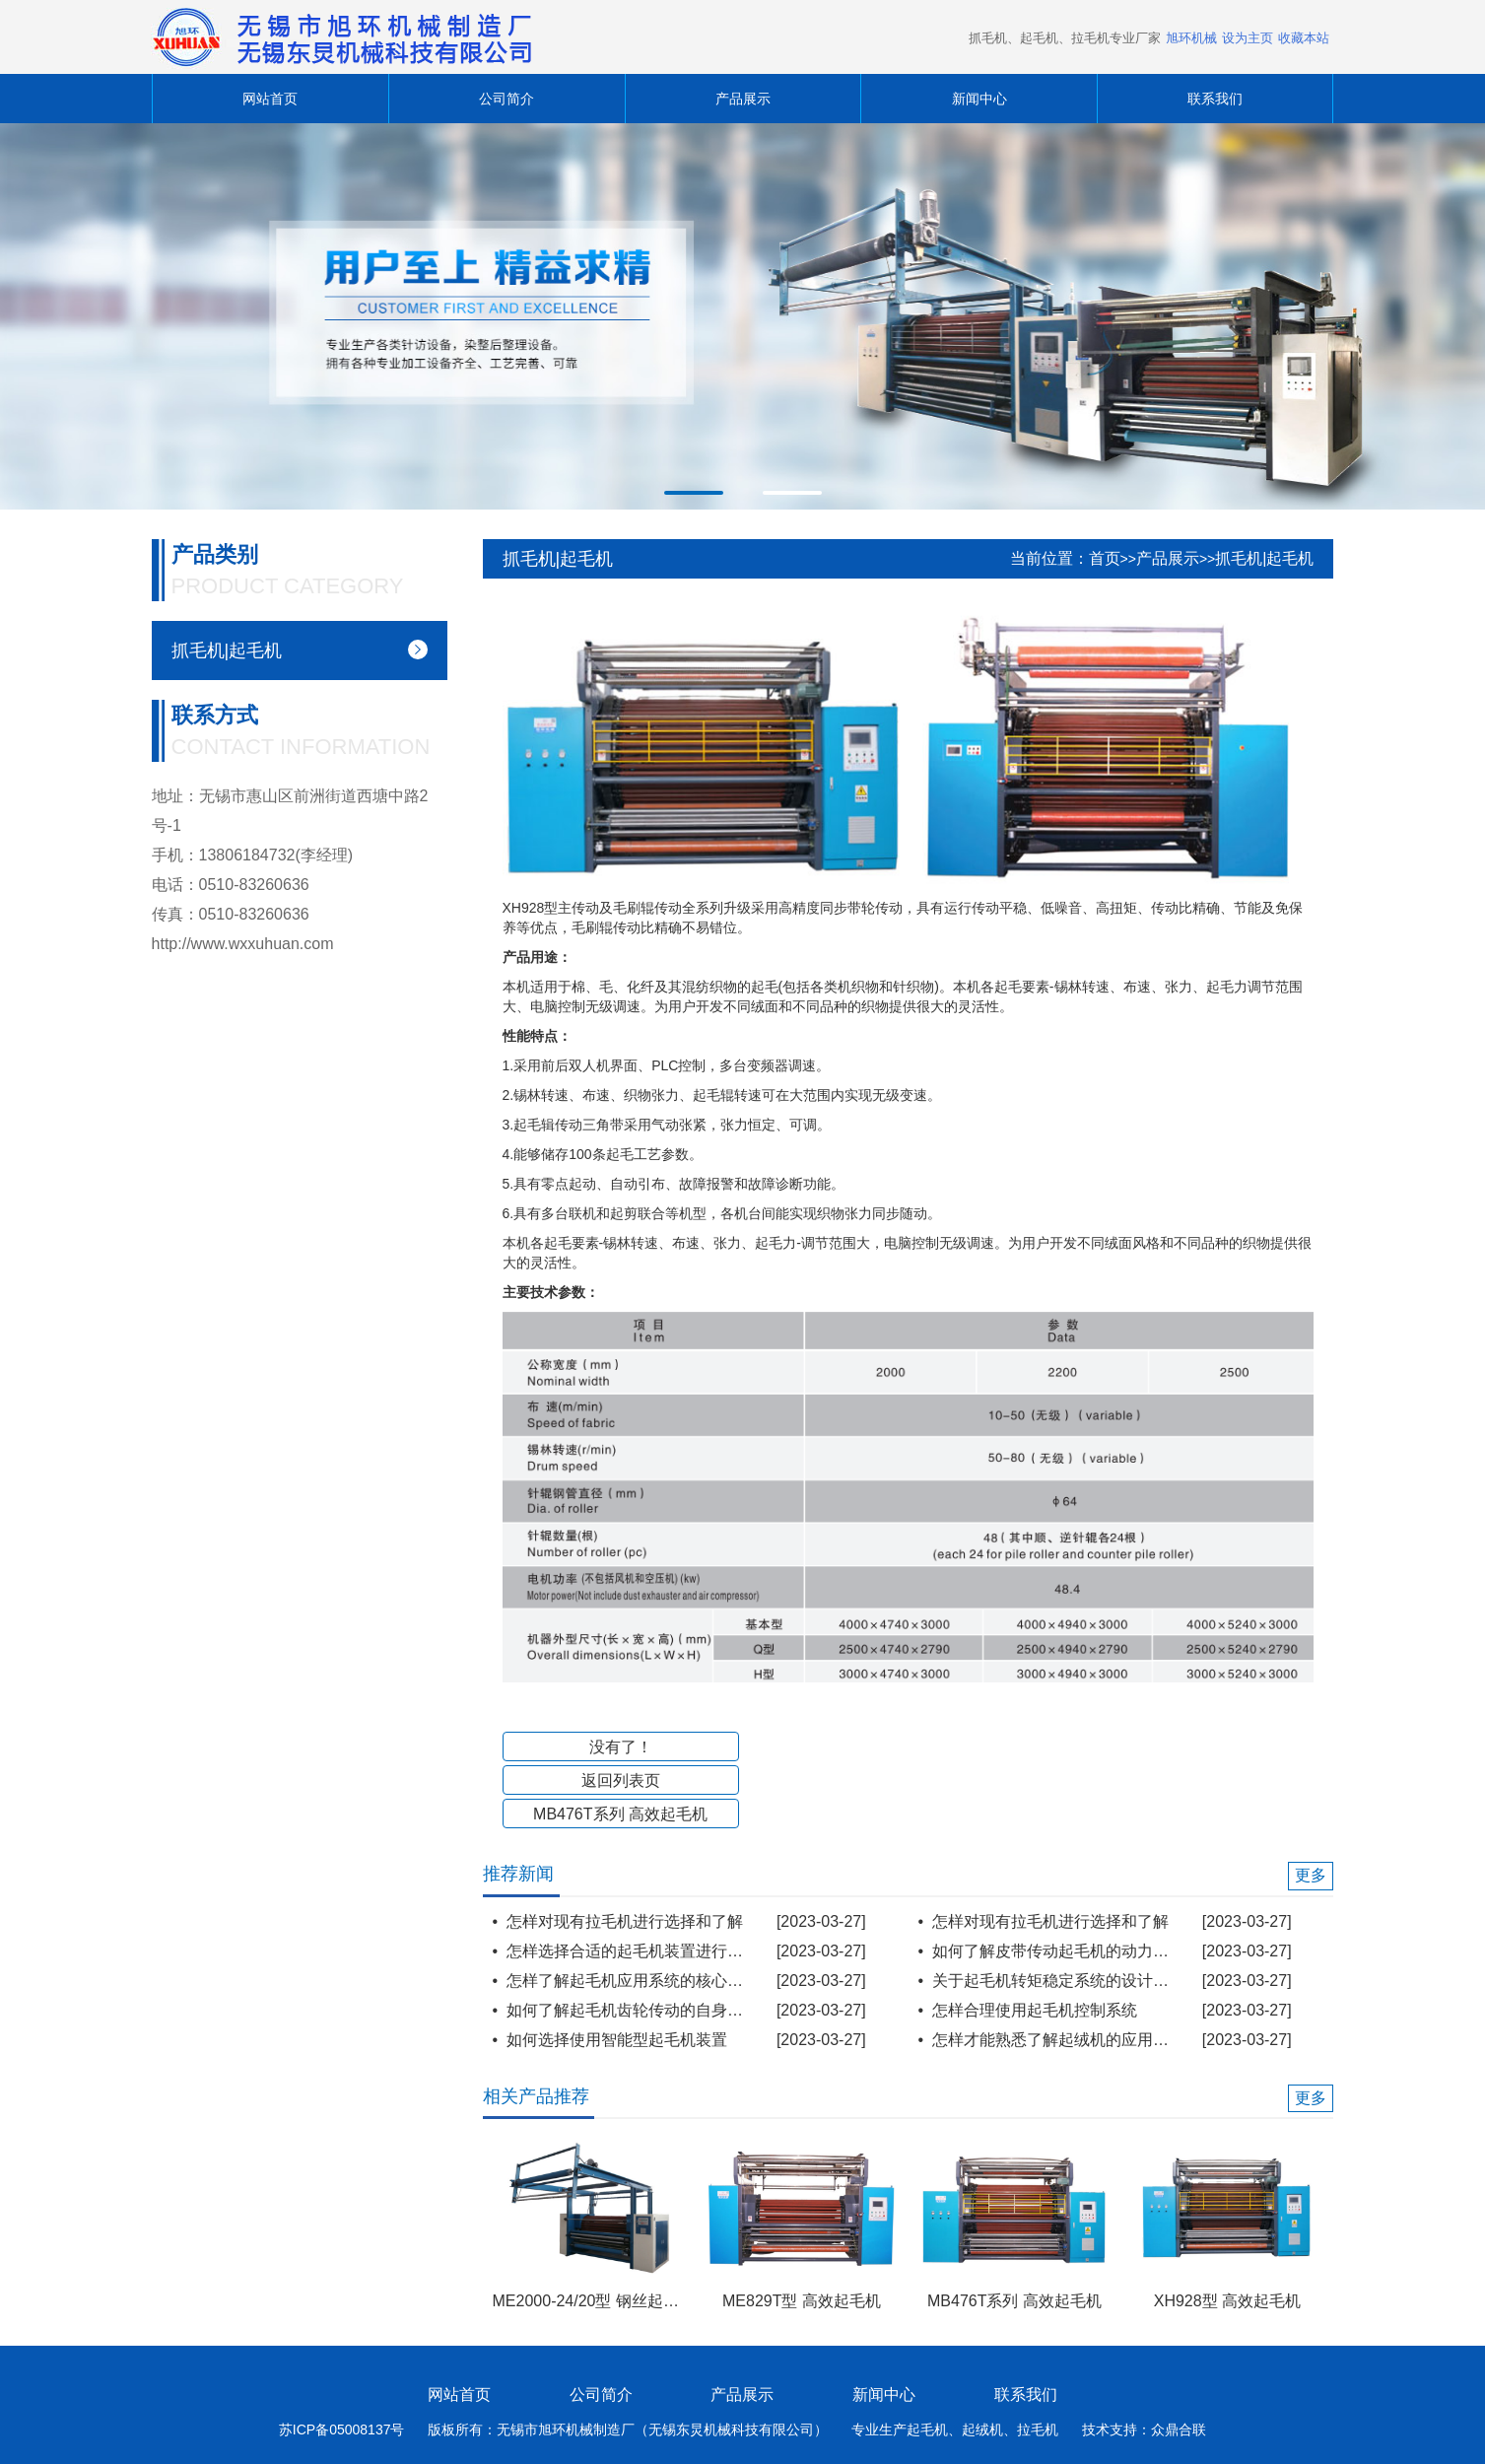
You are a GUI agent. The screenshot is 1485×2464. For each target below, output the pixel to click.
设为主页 (1247, 38)
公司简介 (506, 98)
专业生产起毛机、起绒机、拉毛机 (954, 2429)
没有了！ (620, 1747)
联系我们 (1215, 98)
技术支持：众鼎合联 (1144, 2429)
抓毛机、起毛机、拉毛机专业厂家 (1065, 38)
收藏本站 (1303, 38)
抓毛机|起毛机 (1264, 558)
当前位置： (1049, 558)
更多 (1310, 1875)
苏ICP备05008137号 (342, 2429)
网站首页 (270, 98)
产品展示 (743, 98)
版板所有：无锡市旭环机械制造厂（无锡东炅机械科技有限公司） (628, 2429)
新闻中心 (979, 98)
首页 (1104, 558)
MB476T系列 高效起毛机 (620, 1814)
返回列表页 (620, 1780)
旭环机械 (1191, 38)
